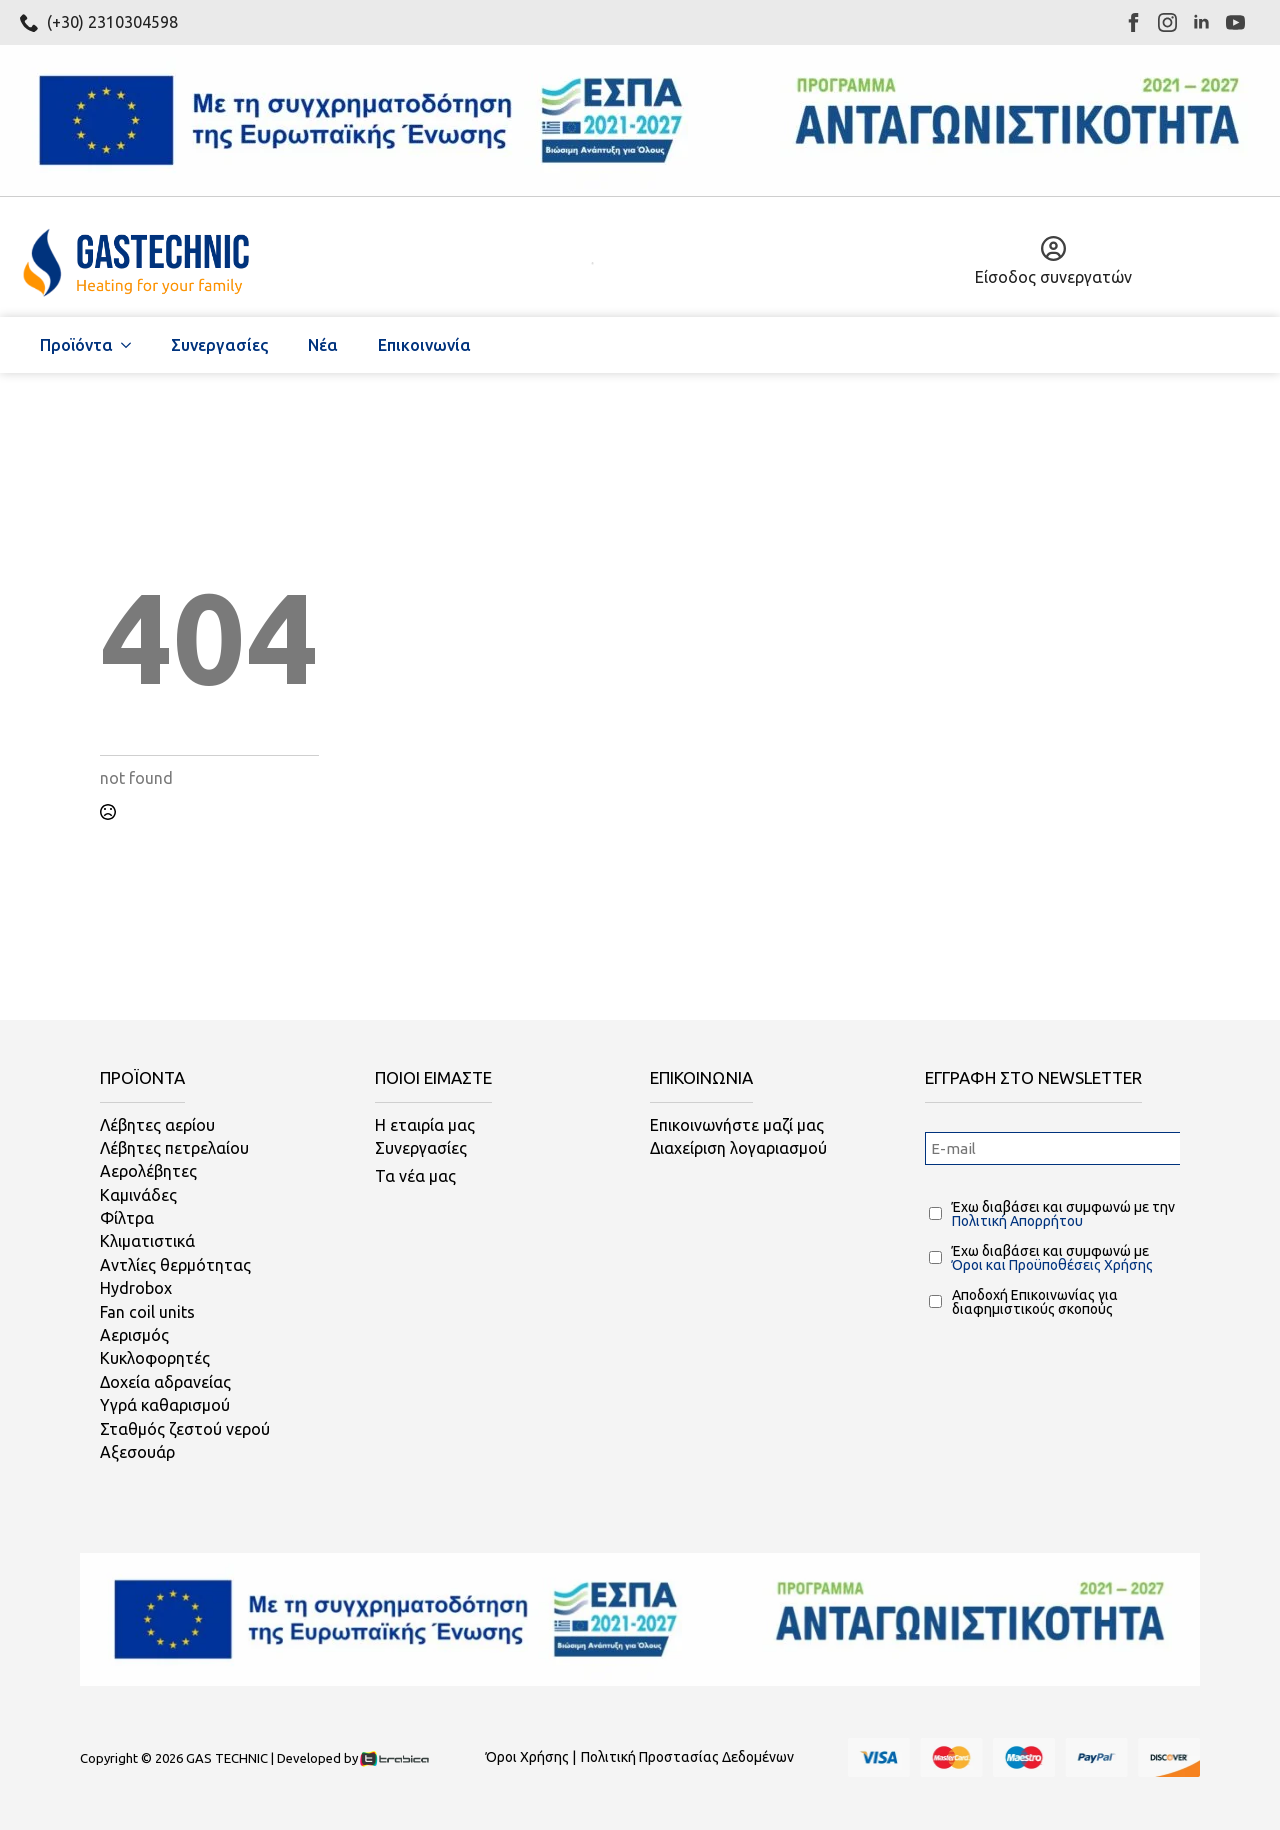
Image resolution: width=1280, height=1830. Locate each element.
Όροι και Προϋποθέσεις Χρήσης (1052, 1265)
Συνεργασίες (219, 345)
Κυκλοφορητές (155, 1358)
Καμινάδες (138, 1195)
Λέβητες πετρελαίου (174, 1148)
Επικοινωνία (424, 345)
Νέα (323, 345)
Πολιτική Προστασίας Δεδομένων (687, 1757)
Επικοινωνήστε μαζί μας (737, 1125)
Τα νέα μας (415, 1176)
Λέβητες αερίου (157, 1125)
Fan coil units (147, 1312)
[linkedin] (1201, 22)
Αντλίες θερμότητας (175, 1265)
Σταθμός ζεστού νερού (185, 1429)
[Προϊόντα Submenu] (132, 345)
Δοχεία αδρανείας (165, 1382)
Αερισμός (134, 1335)
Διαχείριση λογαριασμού (738, 1148)
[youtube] (1235, 22)
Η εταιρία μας (425, 1125)
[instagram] (1167, 22)
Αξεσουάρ (137, 1452)
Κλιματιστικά (147, 1241)
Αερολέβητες (148, 1171)
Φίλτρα (127, 1218)
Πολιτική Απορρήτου (1017, 1221)
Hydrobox (136, 1288)
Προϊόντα (76, 345)
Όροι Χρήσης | (531, 1757)
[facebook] (1133, 22)
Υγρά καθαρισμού (165, 1405)
